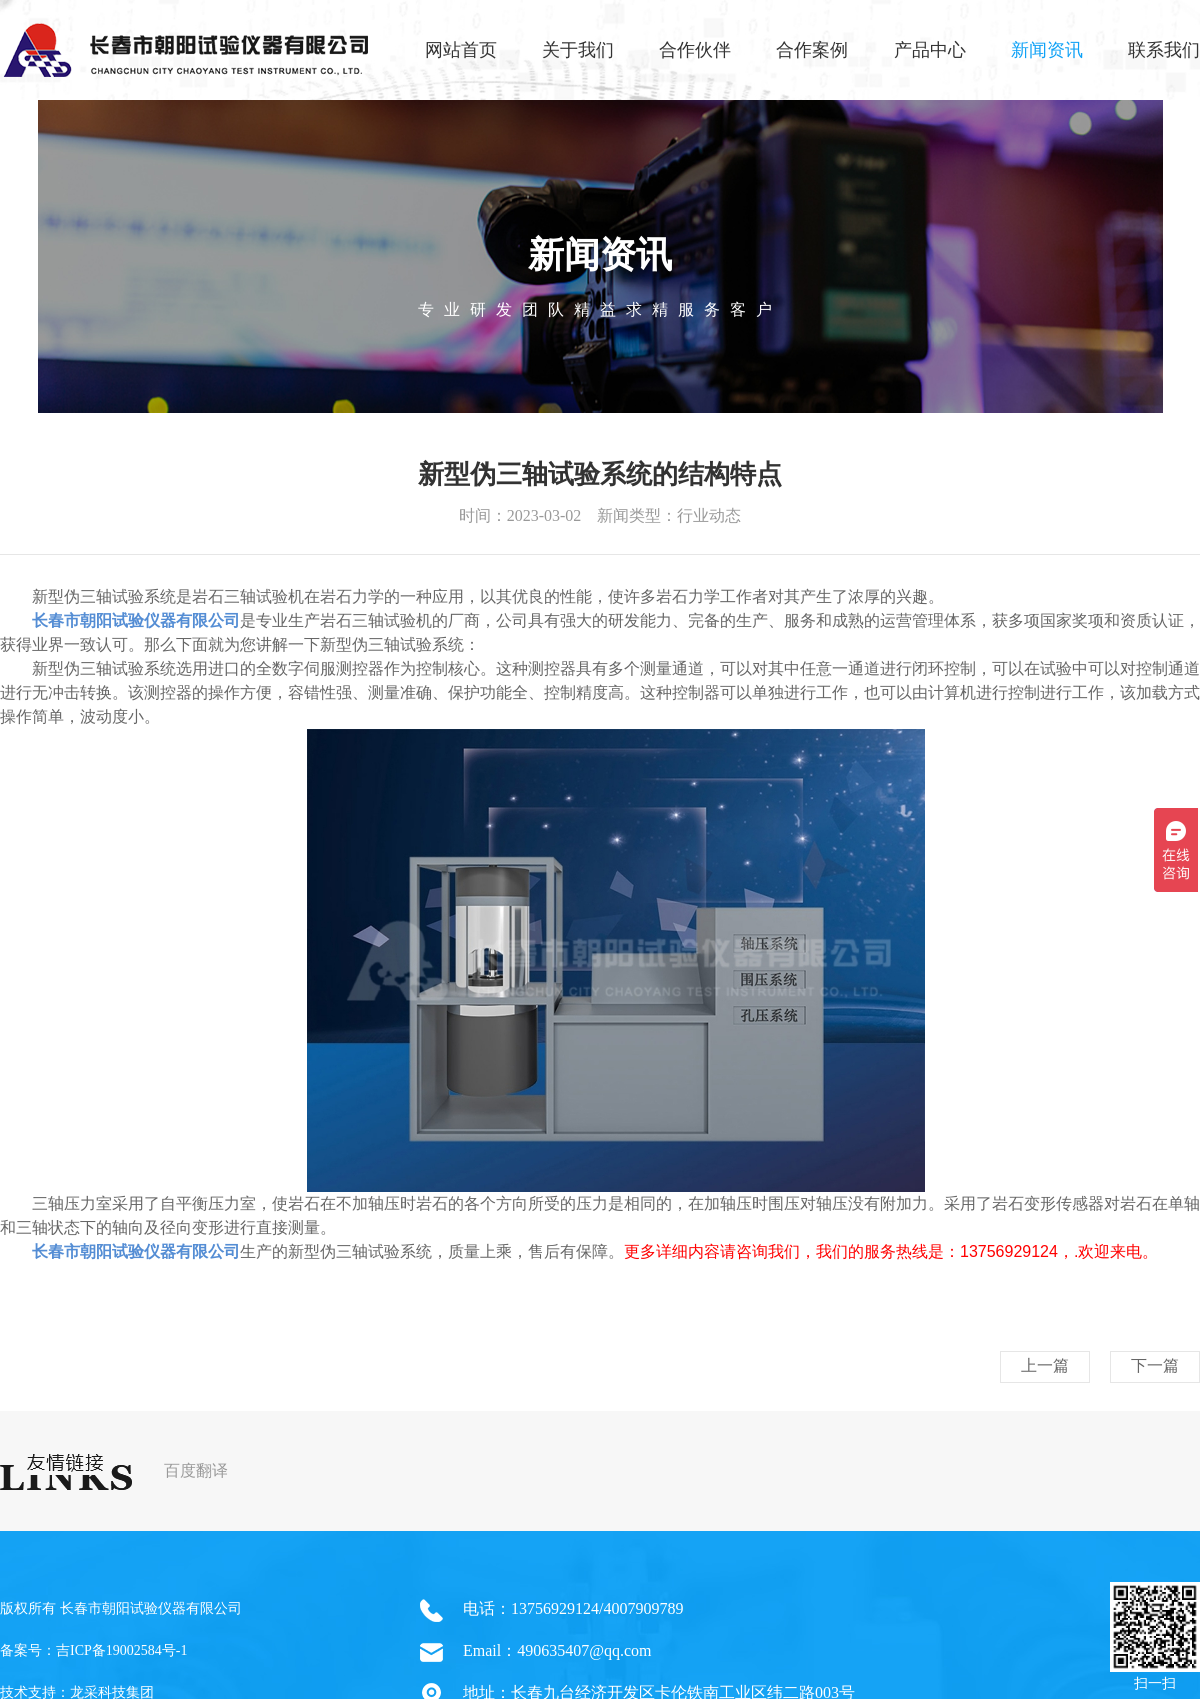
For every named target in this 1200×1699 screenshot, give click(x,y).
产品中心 (930, 50)
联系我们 (1164, 50)
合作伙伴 (695, 50)
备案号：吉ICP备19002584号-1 (93, 1650)
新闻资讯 (1047, 50)
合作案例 (812, 50)
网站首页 (461, 50)
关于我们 (578, 50)
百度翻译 (196, 1470)
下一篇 (1155, 1365)
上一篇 (1045, 1365)
